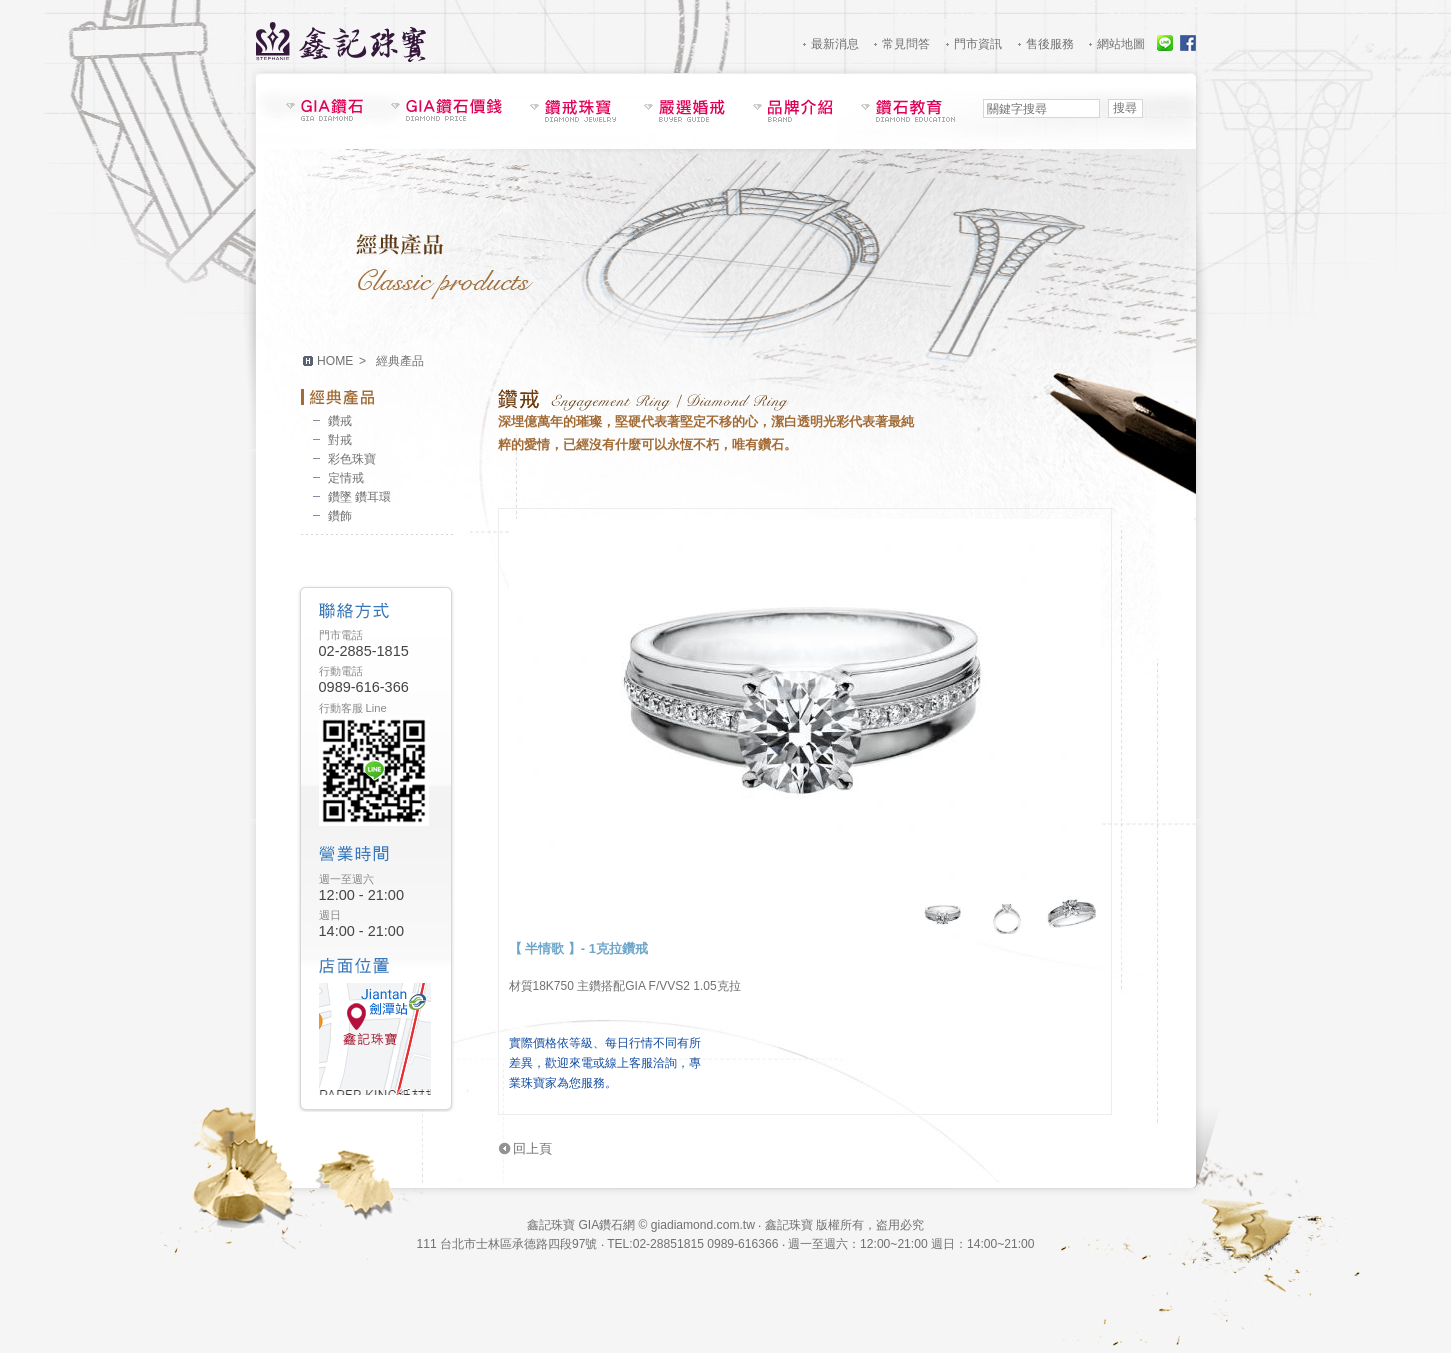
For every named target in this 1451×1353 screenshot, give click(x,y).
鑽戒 (340, 421)
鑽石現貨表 (324, 110)
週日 (330, 915)
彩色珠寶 (352, 459)
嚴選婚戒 (684, 110)
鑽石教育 (908, 110)
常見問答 (906, 44)
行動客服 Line (353, 708)
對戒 (340, 440)
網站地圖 (1121, 44)
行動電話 (341, 671)
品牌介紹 (793, 110)
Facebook (1188, 43)
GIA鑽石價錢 (446, 110)
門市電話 (341, 635)
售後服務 (1050, 44)
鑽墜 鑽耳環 (359, 497)
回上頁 (532, 1148)
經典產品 (377, 397)
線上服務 (1165, 43)
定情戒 (346, 478)
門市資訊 (978, 44)
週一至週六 (346, 879)
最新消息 (835, 44)
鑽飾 (340, 516)
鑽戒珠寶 (573, 110)
